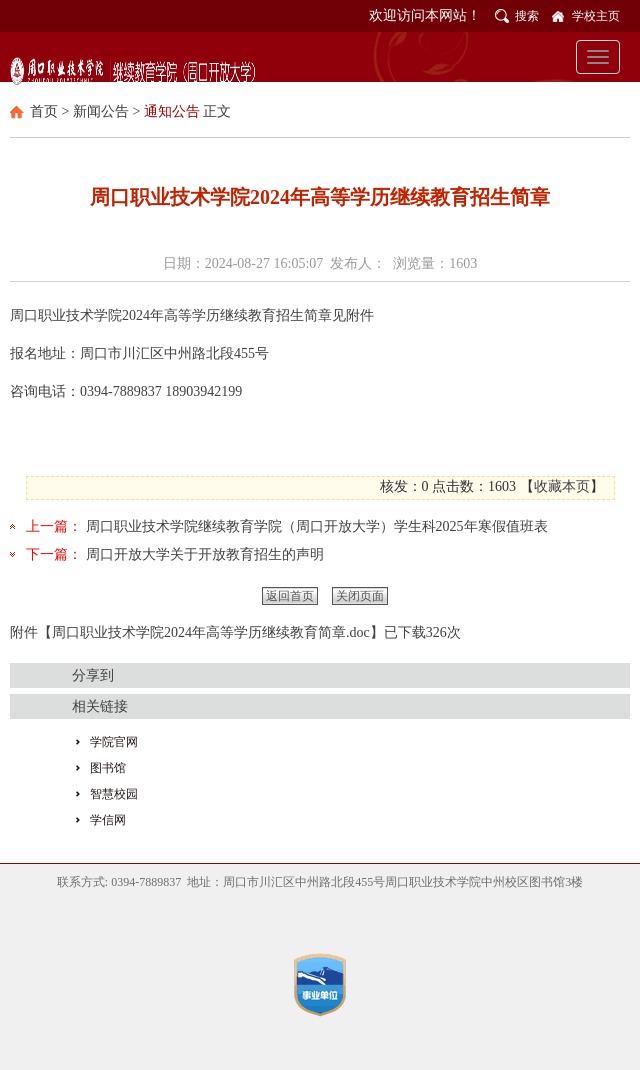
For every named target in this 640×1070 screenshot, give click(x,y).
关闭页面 (360, 596)
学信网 (108, 820)
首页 (44, 111)
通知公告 (172, 111)
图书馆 (108, 768)
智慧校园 (114, 794)
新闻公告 (101, 111)
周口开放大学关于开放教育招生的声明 (205, 554)
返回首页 (290, 596)
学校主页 (596, 16)
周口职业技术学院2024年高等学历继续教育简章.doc (211, 632)
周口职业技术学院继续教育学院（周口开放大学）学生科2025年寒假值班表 (317, 526)
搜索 (527, 16)
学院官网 (114, 742)
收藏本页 (562, 486)
